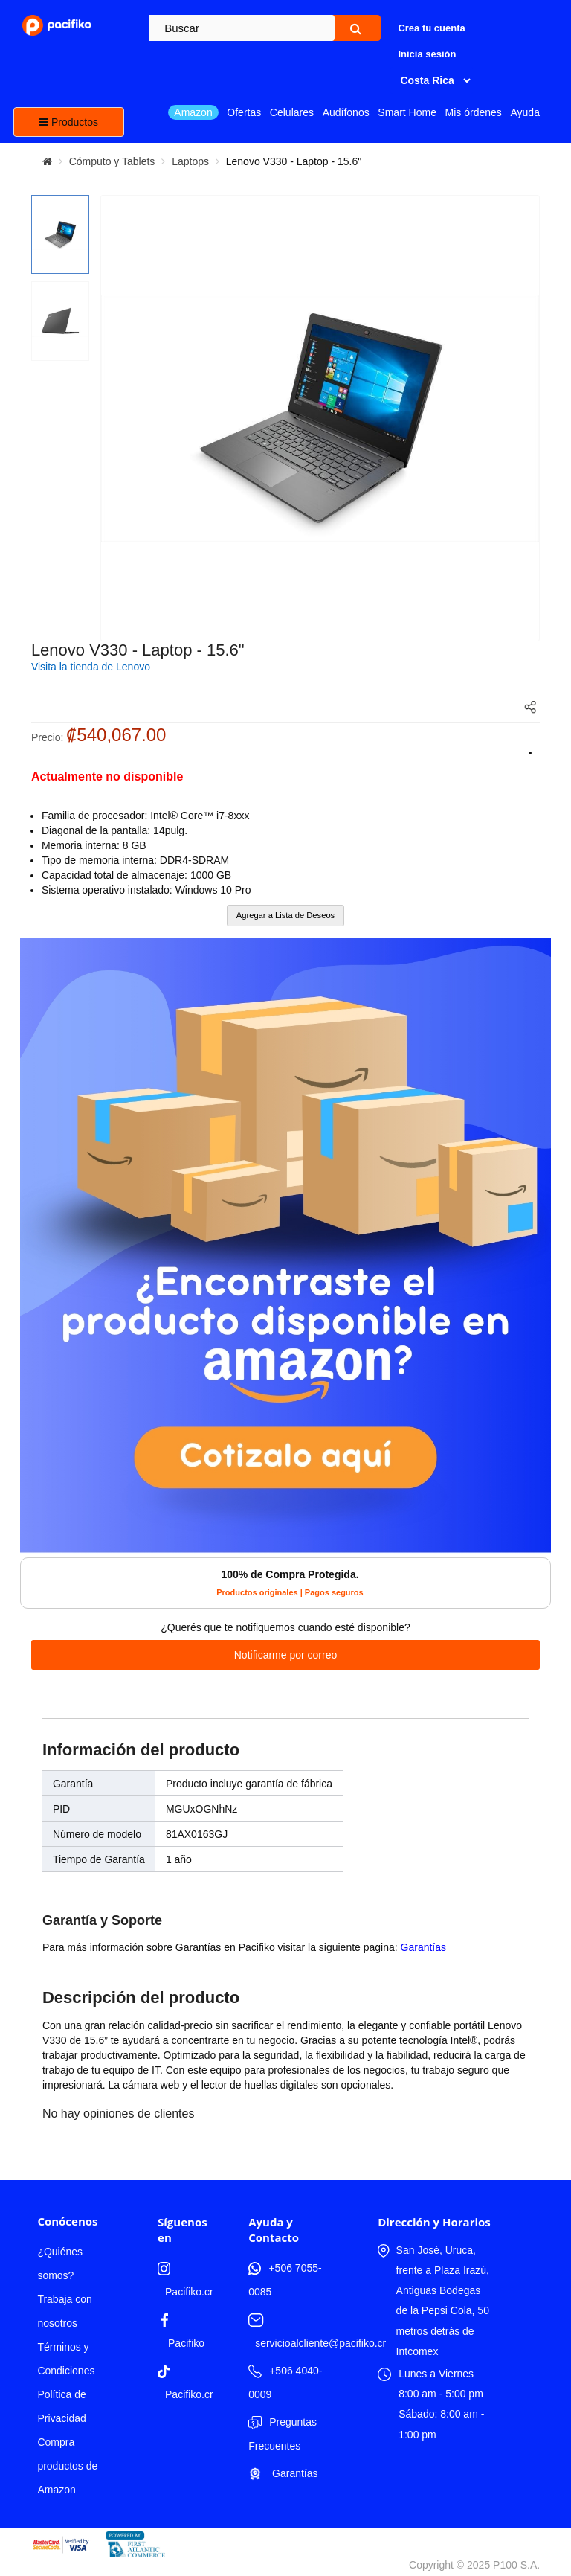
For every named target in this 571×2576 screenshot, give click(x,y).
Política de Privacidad (61, 2406)
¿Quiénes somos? (60, 2263)
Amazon (193, 112)
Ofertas (244, 112)
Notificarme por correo (286, 1655)
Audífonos (346, 112)
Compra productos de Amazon (67, 2466)
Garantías (423, 1947)
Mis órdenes (473, 112)
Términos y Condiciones (65, 2359)
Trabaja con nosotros (64, 2311)
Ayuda (524, 112)
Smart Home (407, 112)
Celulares (292, 112)
